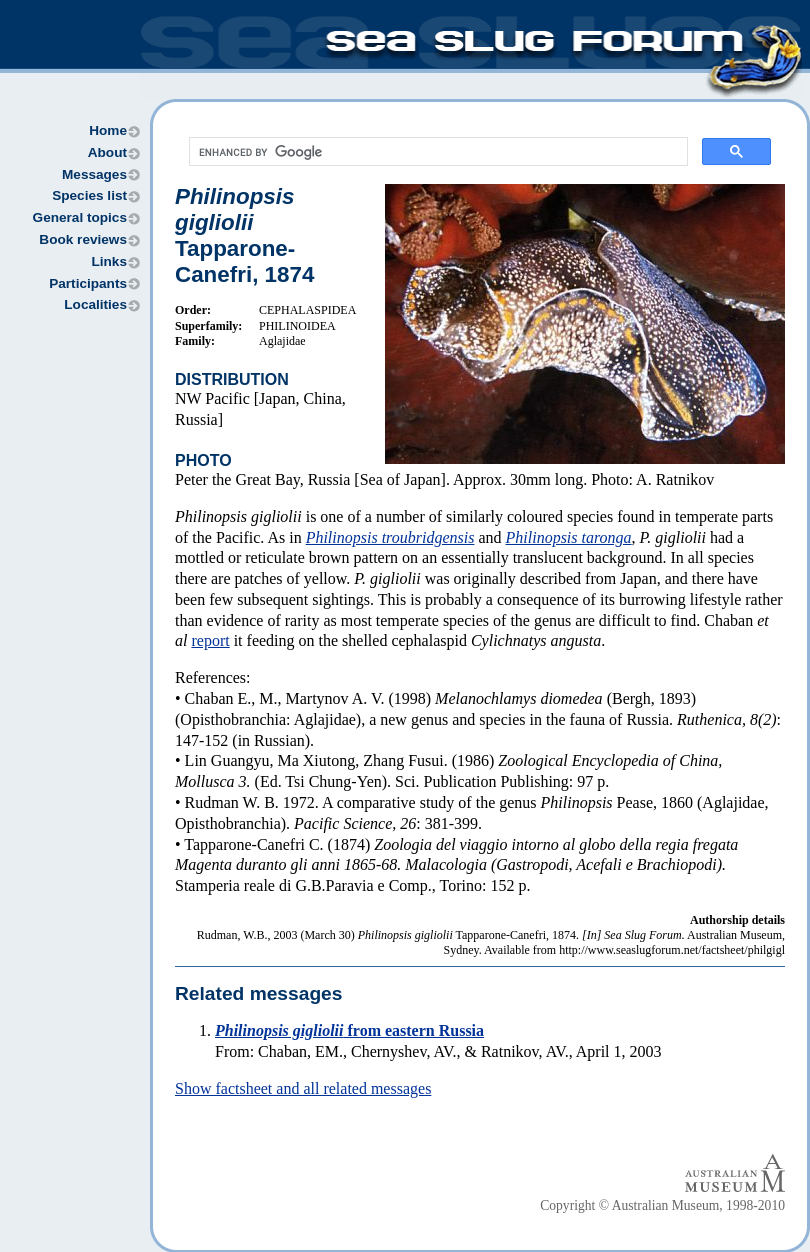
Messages (94, 174)
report (210, 640)
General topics (80, 217)
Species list (89, 195)
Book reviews (83, 239)
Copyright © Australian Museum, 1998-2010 (662, 1205)
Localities (95, 304)
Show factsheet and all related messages (303, 1088)
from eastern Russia (349, 1030)
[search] (436, 152)
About (107, 152)
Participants (88, 283)
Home (108, 130)
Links (109, 261)
